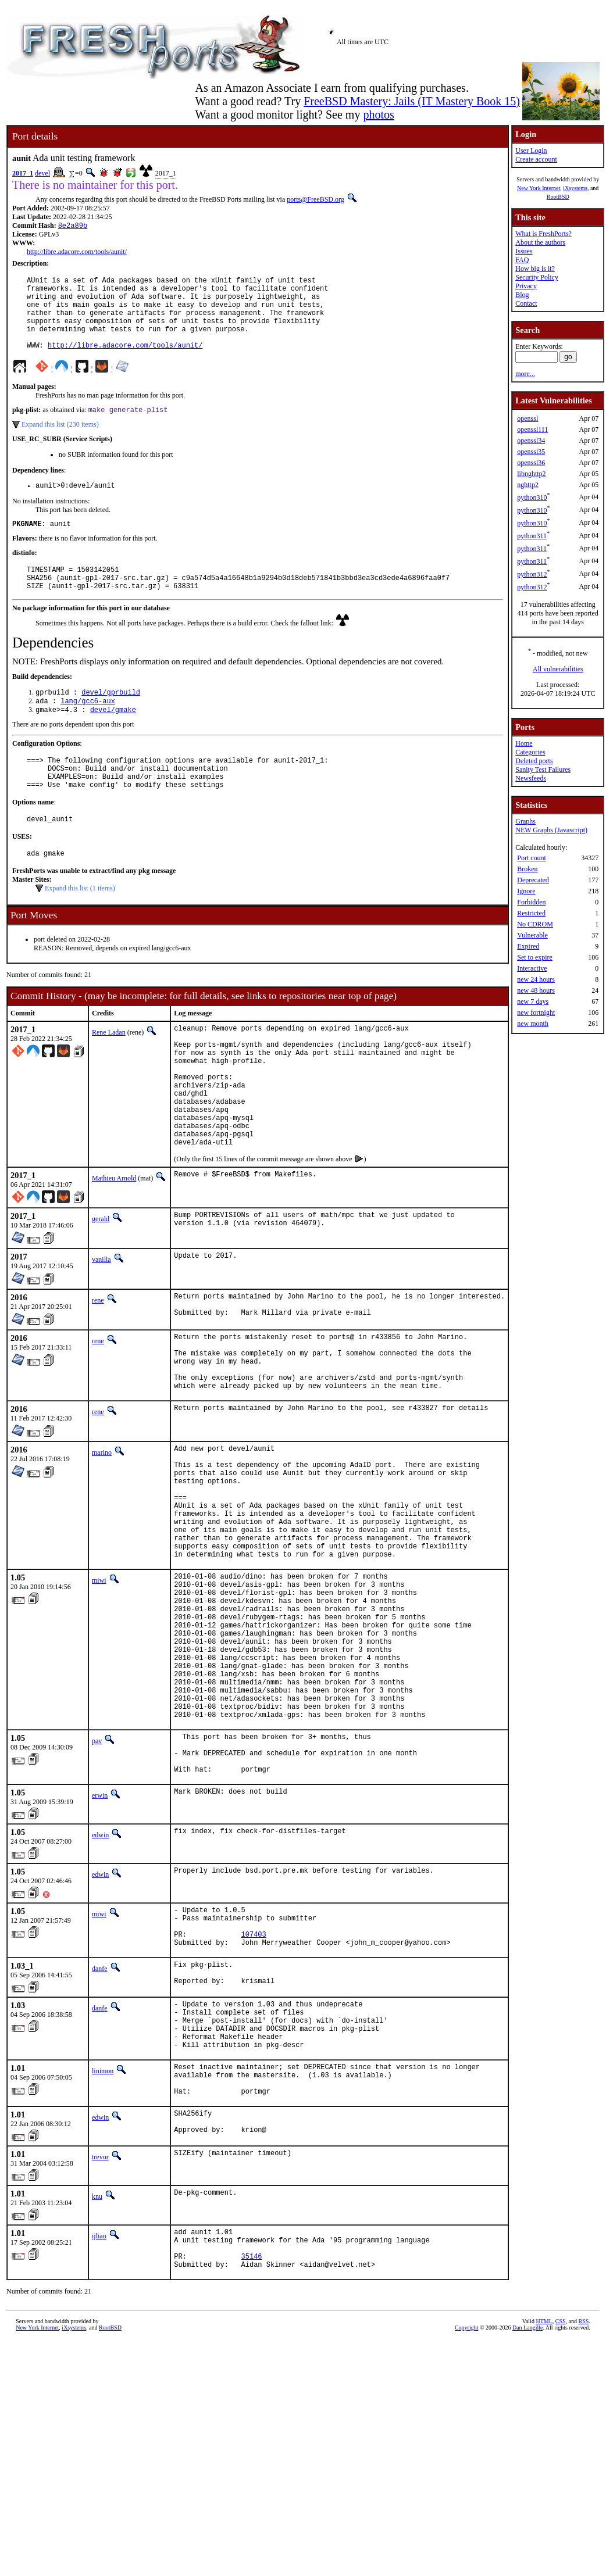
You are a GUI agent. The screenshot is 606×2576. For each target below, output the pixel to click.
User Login (531, 150)
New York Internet (538, 188)
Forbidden (531, 902)
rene (98, 1367)
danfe (100, 2124)
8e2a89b (72, 226)
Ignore (526, 891)
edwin (100, 1981)
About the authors (540, 242)
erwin (100, 1942)
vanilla (101, 1326)
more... (525, 374)
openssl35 (531, 452)
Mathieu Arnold (114, 1245)
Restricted (531, 913)
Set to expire (534, 957)
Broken (527, 869)
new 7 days (532, 1001)
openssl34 (531, 441)
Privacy (526, 286)
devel (42, 173)
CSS (560, 2510)
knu (97, 2377)
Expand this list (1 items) (80, 929)
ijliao (99, 2417)
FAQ (522, 260)
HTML (544, 2510)
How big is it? (535, 268)
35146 (251, 2444)
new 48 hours (536, 990)
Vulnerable (532, 935)
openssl (527, 418)
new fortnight (536, 1012)
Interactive (532, 968)
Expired (528, 946)
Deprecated (533, 880)
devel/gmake (113, 740)
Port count (531, 858)
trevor (100, 2338)
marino (102, 1534)
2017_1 (22, 173)
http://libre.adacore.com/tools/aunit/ (77, 253)
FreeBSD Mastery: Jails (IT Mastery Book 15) (412, 101)
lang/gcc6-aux (87, 730)
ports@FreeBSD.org (315, 199)
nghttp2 (528, 485)
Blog (522, 295)
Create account (536, 159)
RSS (584, 2510)
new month (532, 1023)
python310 (532, 497)
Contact (526, 303)
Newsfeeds (530, 778)
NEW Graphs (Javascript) (551, 830)
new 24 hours (536, 979)
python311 (532, 536)
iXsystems (575, 188)
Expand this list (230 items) (60, 442)
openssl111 (532, 429)
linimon (102, 2241)
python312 (532, 574)
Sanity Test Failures (543, 769)
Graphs (525, 821)
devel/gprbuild (110, 720)
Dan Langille (527, 2517)
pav (97, 1878)
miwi (99, 1687)
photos (378, 114)
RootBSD (558, 197)
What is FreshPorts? (543, 234)
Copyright (467, 2517)
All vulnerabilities (558, 669)
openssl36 (531, 463)
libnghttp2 (531, 474)
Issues (523, 251)
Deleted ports (533, 761)
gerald (100, 1286)
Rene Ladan (109, 1073)
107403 (253, 2087)
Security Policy (536, 277)
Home (523, 743)
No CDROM (535, 924)
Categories (530, 752)
